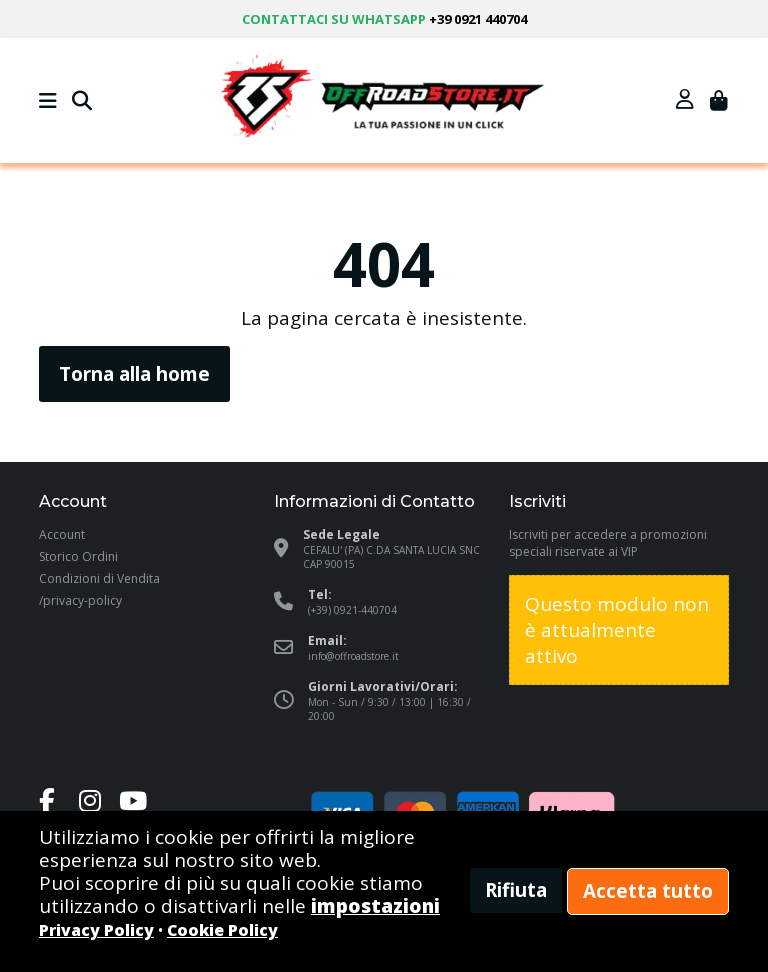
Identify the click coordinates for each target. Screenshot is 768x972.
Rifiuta (516, 890)
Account (62, 534)
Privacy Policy (96, 930)
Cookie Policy (222, 930)
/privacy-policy (80, 600)
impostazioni (375, 906)
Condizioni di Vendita (99, 578)
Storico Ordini (78, 556)
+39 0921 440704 (478, 19)
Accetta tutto (648, 891)
